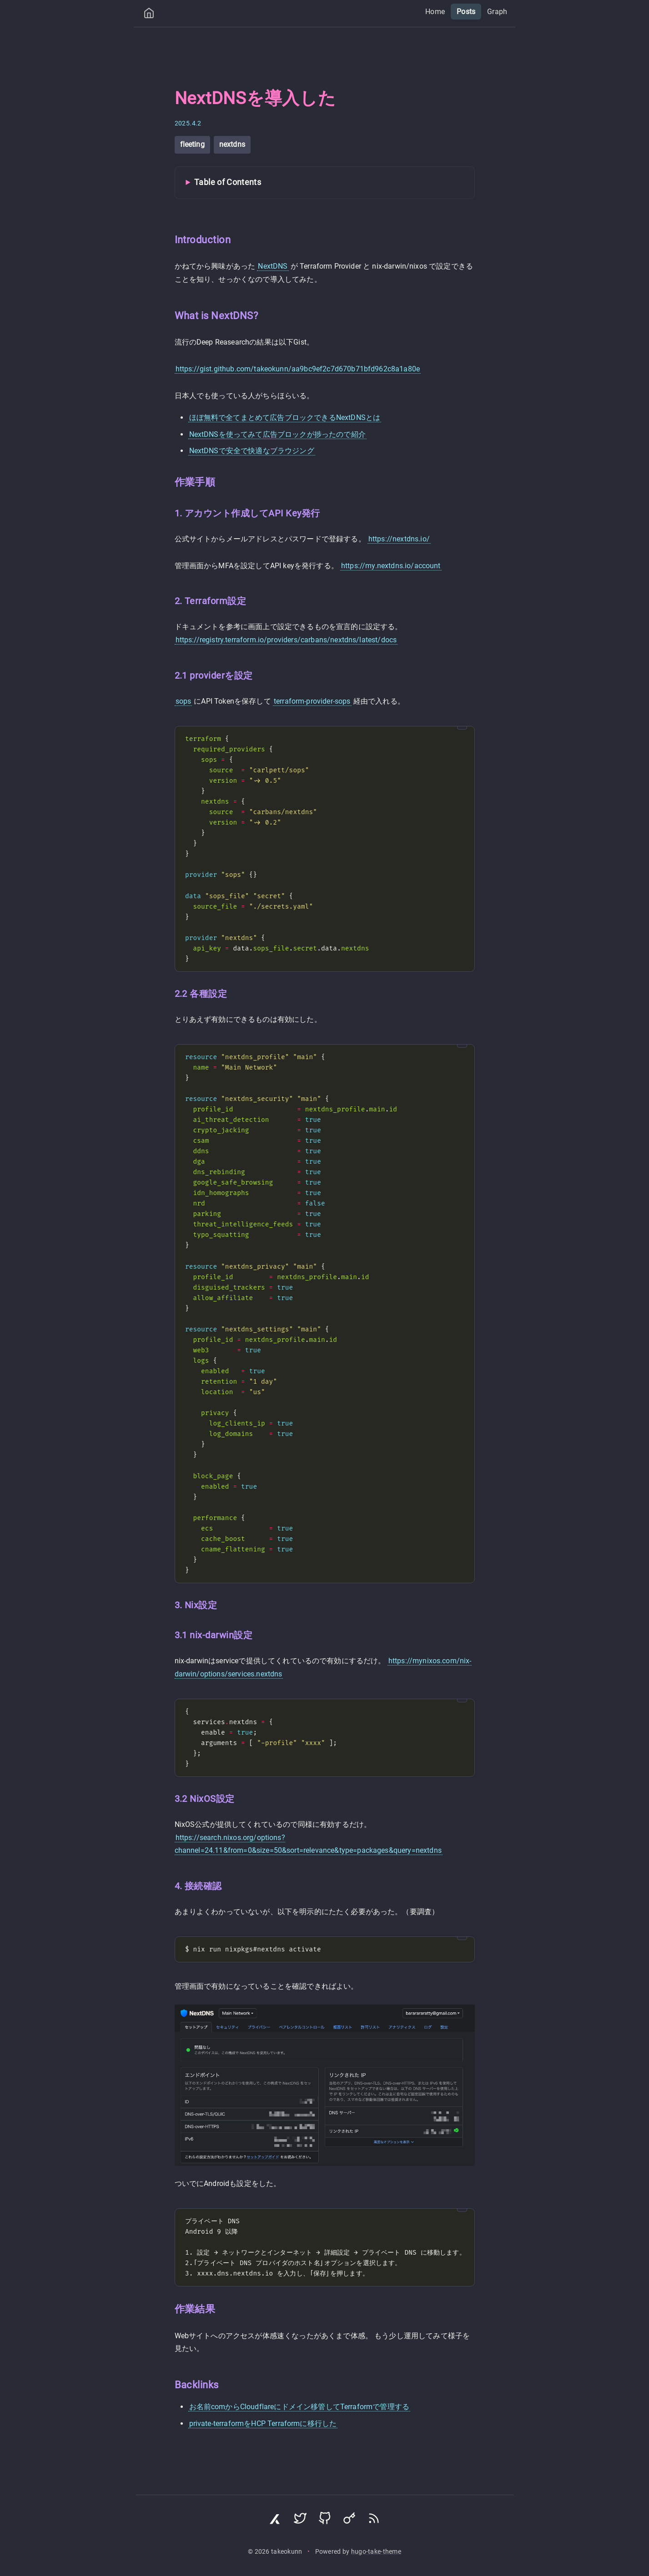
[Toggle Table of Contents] (324, 182)
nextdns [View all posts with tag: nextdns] (232, 144)
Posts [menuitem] (466, 11)
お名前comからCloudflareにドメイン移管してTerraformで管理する (299, 2406)
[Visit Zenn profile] (275, 2520)
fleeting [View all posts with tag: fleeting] (192, 144)
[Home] (149, 15)
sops (183, 701)
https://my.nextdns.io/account (391, 565)
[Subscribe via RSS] (373, 2520)
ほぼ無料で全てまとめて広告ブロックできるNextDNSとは (285, 417)
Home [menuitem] (435, 11)
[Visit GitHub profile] (324, 2520)
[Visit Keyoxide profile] (349, 2520)
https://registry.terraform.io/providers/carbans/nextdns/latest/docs (286, 639)
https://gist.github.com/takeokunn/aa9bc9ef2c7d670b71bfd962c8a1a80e (298, 369)
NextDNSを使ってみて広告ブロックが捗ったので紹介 (277, 434)
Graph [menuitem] (497, 11)
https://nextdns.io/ (399, 539)
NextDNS (272, 266)
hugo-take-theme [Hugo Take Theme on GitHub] (376, 2552)
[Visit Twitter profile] (300, 2520)
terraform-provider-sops (312, 701)
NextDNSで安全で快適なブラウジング (251, 450)
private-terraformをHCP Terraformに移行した (263, 2423)
